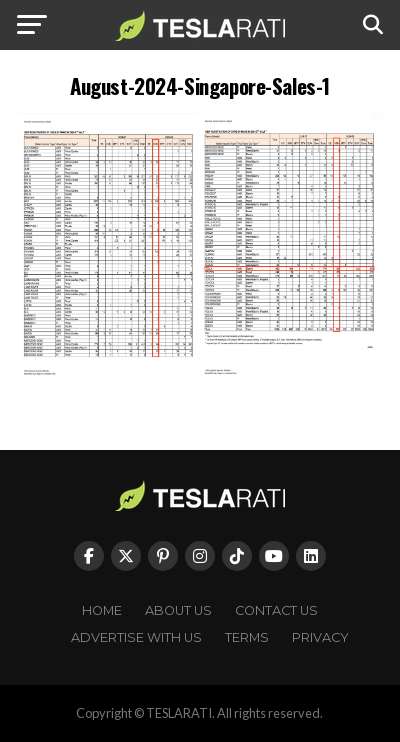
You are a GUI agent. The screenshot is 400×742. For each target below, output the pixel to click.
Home (102, 610)
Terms (247, 637)
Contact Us (276, 610)
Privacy (320, 637)
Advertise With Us (136, 637)
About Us (178, 610)
